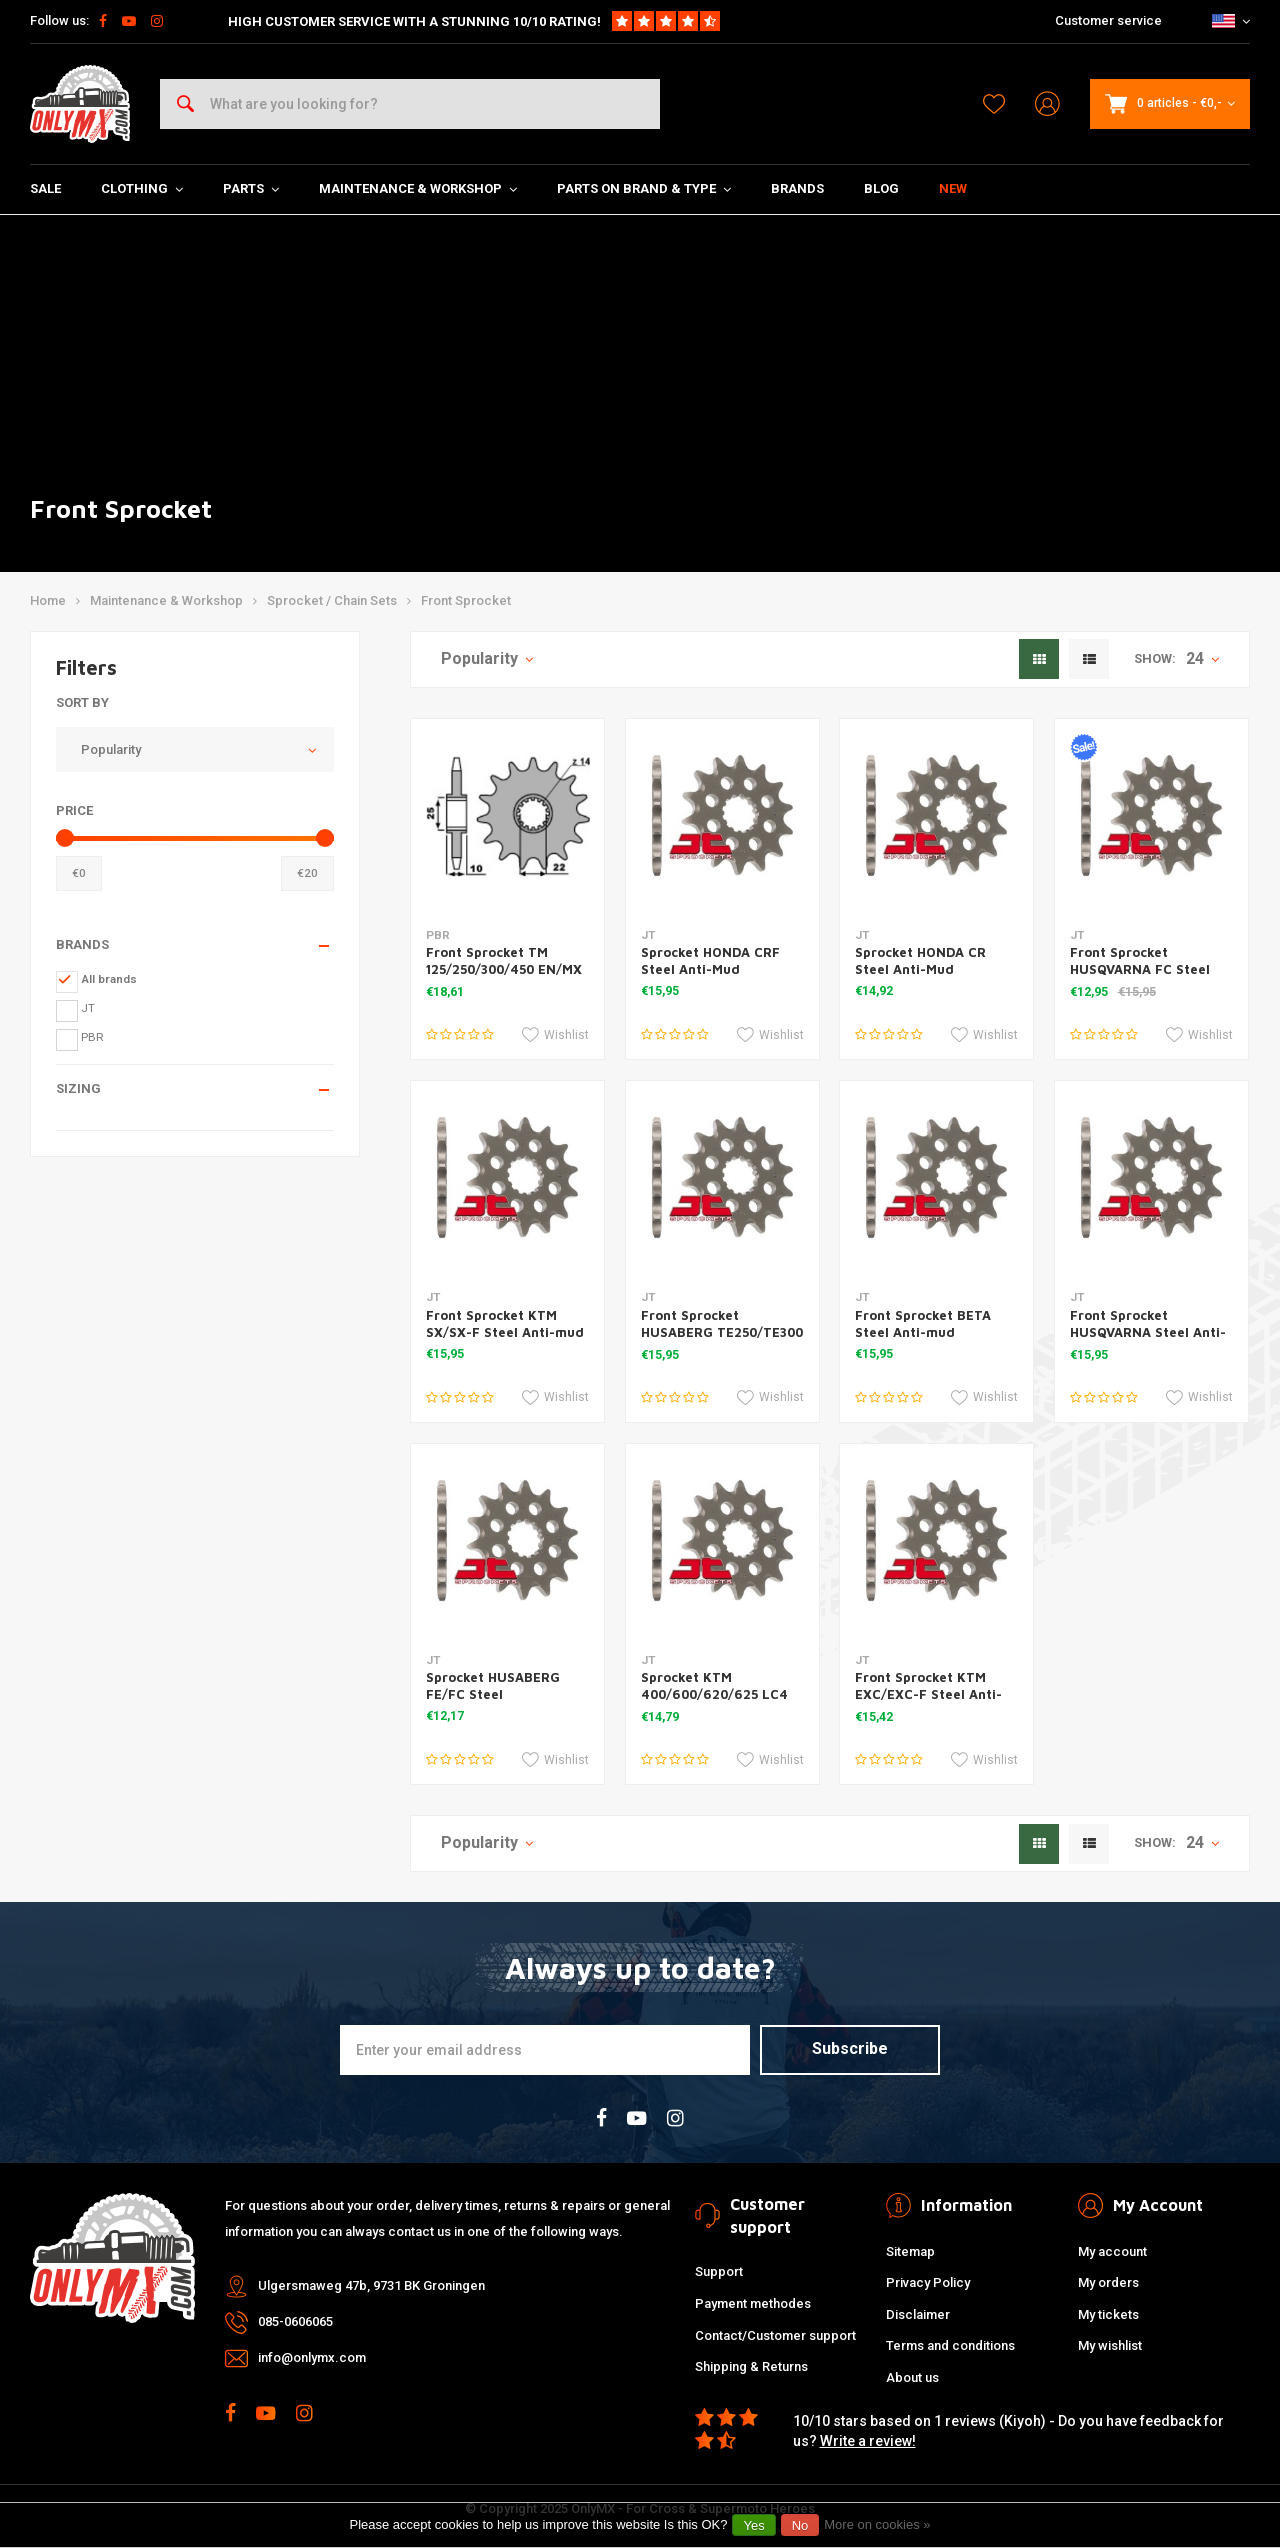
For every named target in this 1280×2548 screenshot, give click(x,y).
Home (48, 600)
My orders (1108, 2282)
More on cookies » (877, 2524)
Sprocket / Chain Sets (332, 600)
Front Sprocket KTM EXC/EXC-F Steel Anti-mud (928, 1694)
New (953, 188)
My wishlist (1110, 2345)
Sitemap (910, 2251)
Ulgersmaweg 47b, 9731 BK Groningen (371, 2285)
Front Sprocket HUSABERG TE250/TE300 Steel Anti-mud (722, 1332)
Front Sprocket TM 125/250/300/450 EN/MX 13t (504, 969)
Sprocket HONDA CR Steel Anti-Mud (920, 960)
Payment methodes (753, 2303)
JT (88, 1008)
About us (912, 2377)
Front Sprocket (466, 600)
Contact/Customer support (775, 2335)
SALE (45, 188)
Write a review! (868, 2441)
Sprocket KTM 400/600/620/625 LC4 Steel (714, 1694)
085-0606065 (295, 2321)
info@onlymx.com (312, 2357)
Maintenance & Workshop (418, 188)
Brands (797, 188)
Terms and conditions (950, 2345)
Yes (753, 2525)
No (800, 2525)
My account (1112, 2251)
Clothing (142, 188)
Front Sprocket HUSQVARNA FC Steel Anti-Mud (1140, 969)
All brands (109, 979)
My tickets (1108, 2314)
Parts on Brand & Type (644, 188)
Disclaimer (918, 2314)
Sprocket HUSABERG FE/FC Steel (493, 1685)
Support (719, 2271)
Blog (881, 188)
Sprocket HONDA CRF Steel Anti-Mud (710, 960)
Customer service (1108, 20)
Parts (251, 188)
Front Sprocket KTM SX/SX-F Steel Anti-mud (505, 1323)
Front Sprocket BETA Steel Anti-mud (923, 1323)
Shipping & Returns (751, 2366)
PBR (92, 1037)
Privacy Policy (928, 2282)
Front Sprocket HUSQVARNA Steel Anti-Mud (1148, 1332)
